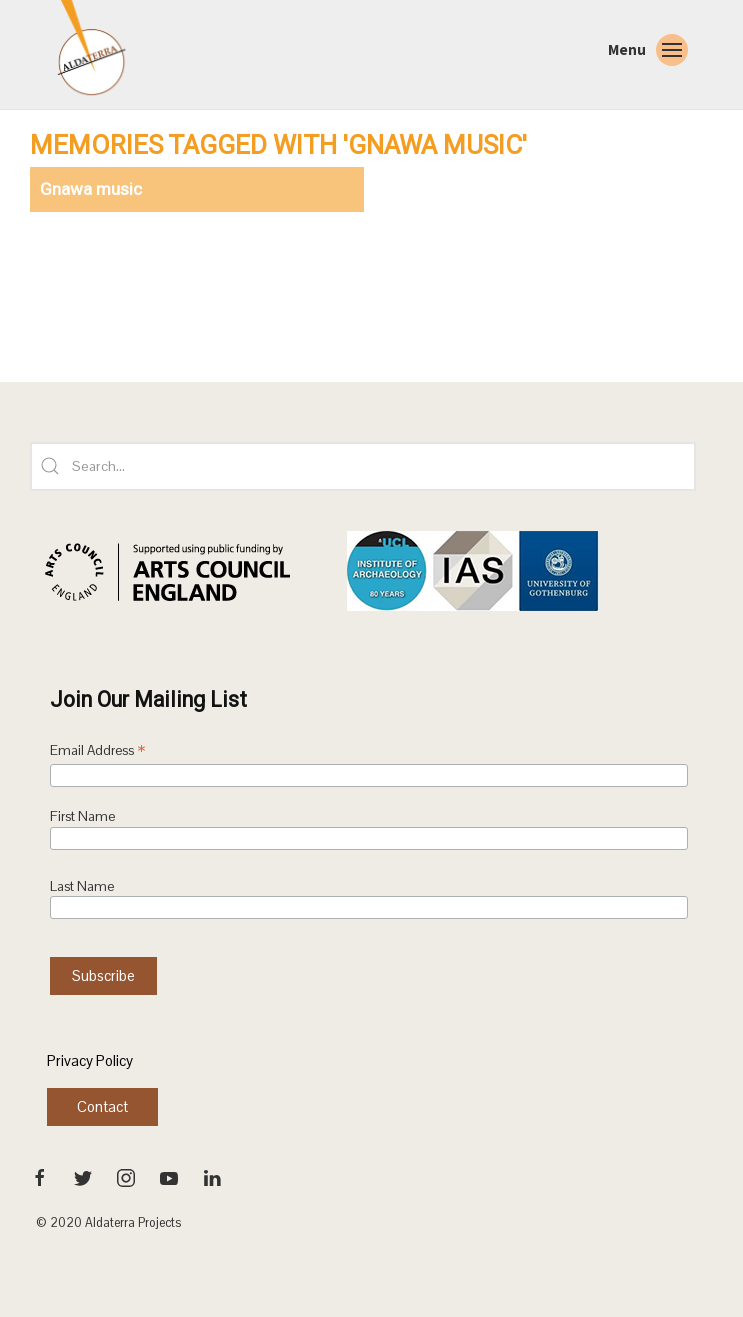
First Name (82, 816)
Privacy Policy (90, 1060)
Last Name (82, 886)
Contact (102, 1106)
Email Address (98, 752)
